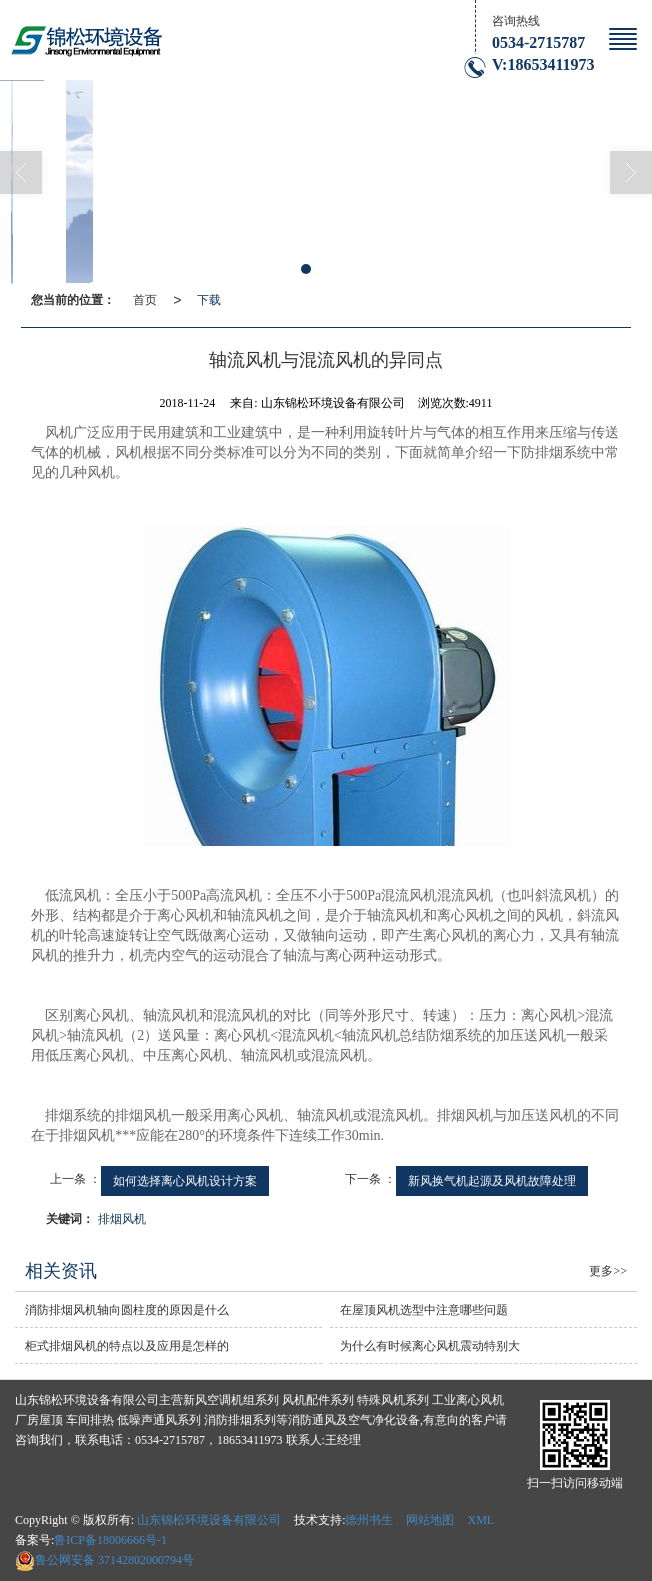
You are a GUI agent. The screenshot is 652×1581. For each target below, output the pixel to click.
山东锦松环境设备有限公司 (209, 1520)
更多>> (608, 1271)
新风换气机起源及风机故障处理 (492, 1181)
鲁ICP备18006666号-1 (110, 1540)
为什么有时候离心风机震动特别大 (430, 1346)
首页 (145, 300)
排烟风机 (122, 1219)
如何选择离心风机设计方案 (185, 1181)
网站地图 (430, 1520)
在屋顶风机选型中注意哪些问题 (424, 1310)
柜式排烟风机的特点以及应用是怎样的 (127, 1346)
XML (480, 1520)
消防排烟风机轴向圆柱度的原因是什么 (127, 1310)
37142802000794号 (104, 1560)
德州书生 (369, 1520)
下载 (209, 300)
